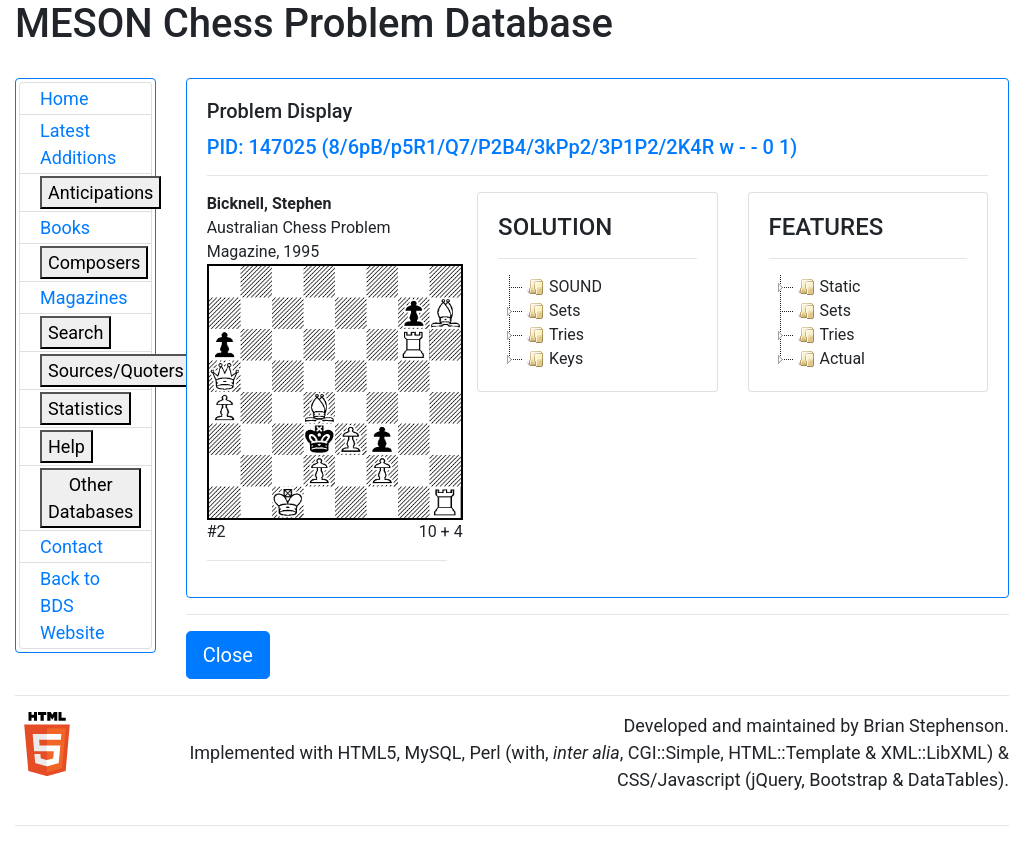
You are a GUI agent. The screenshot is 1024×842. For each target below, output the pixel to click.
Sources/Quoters (116, 370)
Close (228, 655)
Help (66, 446)
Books (65, 227)
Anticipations (100, 192)
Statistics (85, 408)
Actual (829, 359)
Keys (553, 359)
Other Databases (90, 498)
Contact (71, 546)
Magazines (84, 297)
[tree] (597, 323)
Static (827, 287)
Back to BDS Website (72, 605)
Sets (551, 311)
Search (75, 332)
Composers (94, 262)
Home (64, 98)
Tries (553, 335)
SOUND (562, 287)
